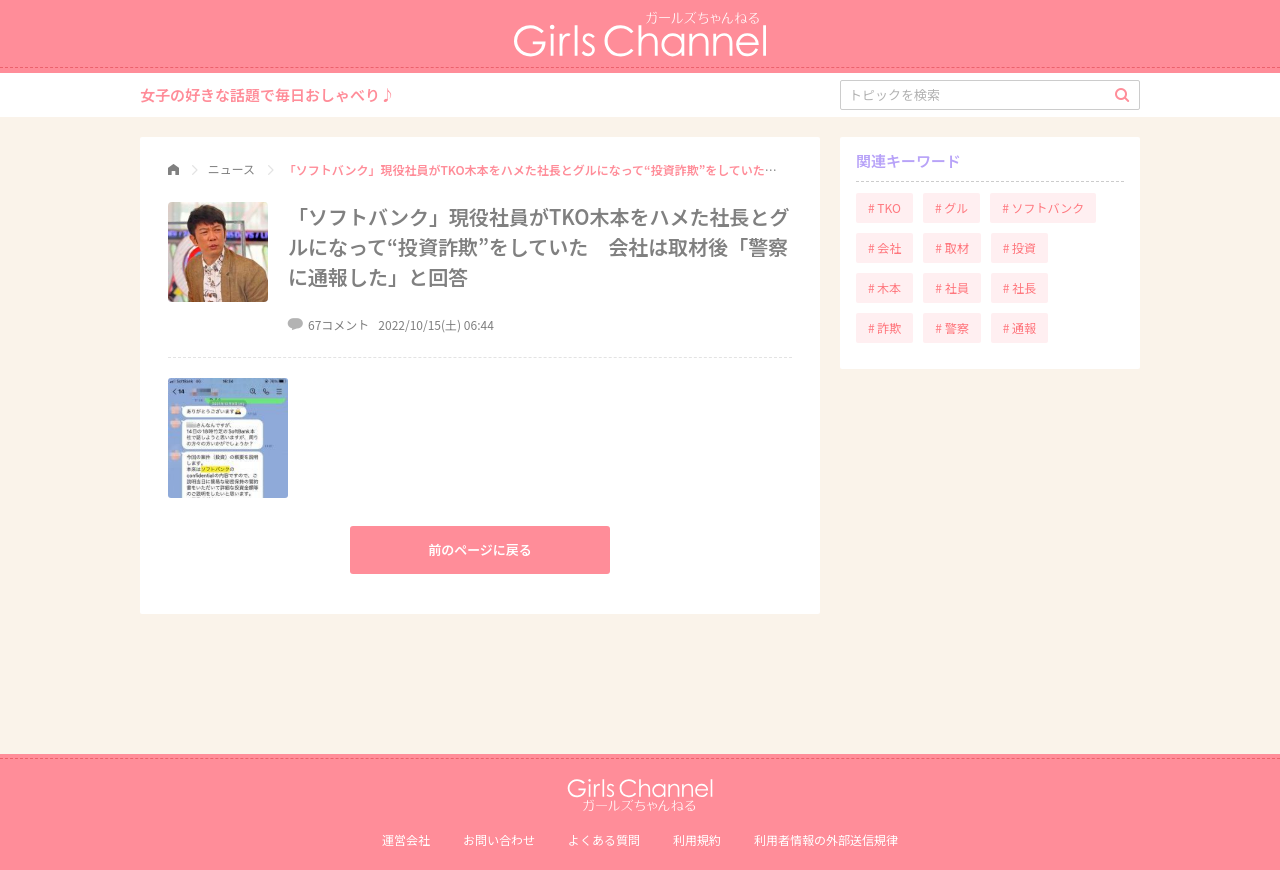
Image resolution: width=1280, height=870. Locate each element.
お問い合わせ (499, 839)
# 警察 (951, 327)
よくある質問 (604, 839)
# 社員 (951, 287)
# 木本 (884, 287)
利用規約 (697, 839)
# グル (951, 207)
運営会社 (406, 839)
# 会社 (884, 247)
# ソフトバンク (1043, 207)
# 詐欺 (884, 327)
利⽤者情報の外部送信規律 (826, 839)
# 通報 (1019, 327)
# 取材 (951, 247)
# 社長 (1019, 287)
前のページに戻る (480, 549)
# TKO (884, 207)
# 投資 (1019, 247)
